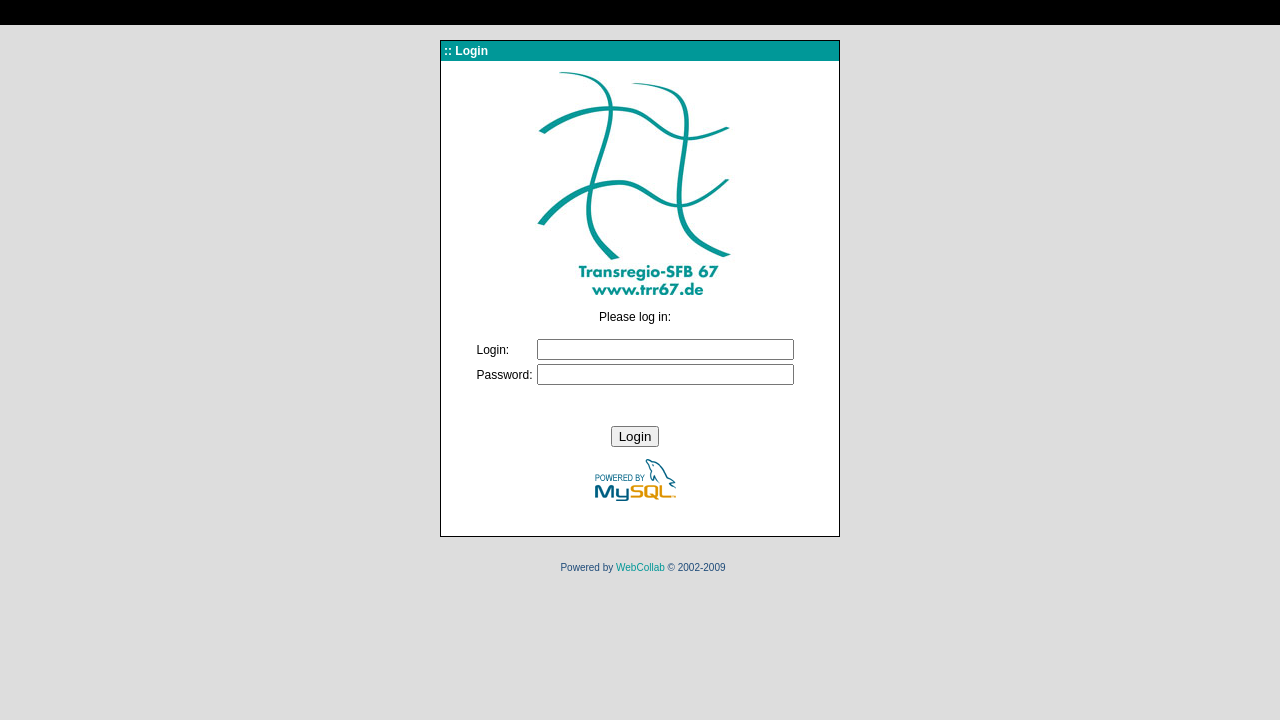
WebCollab (640, 567)
